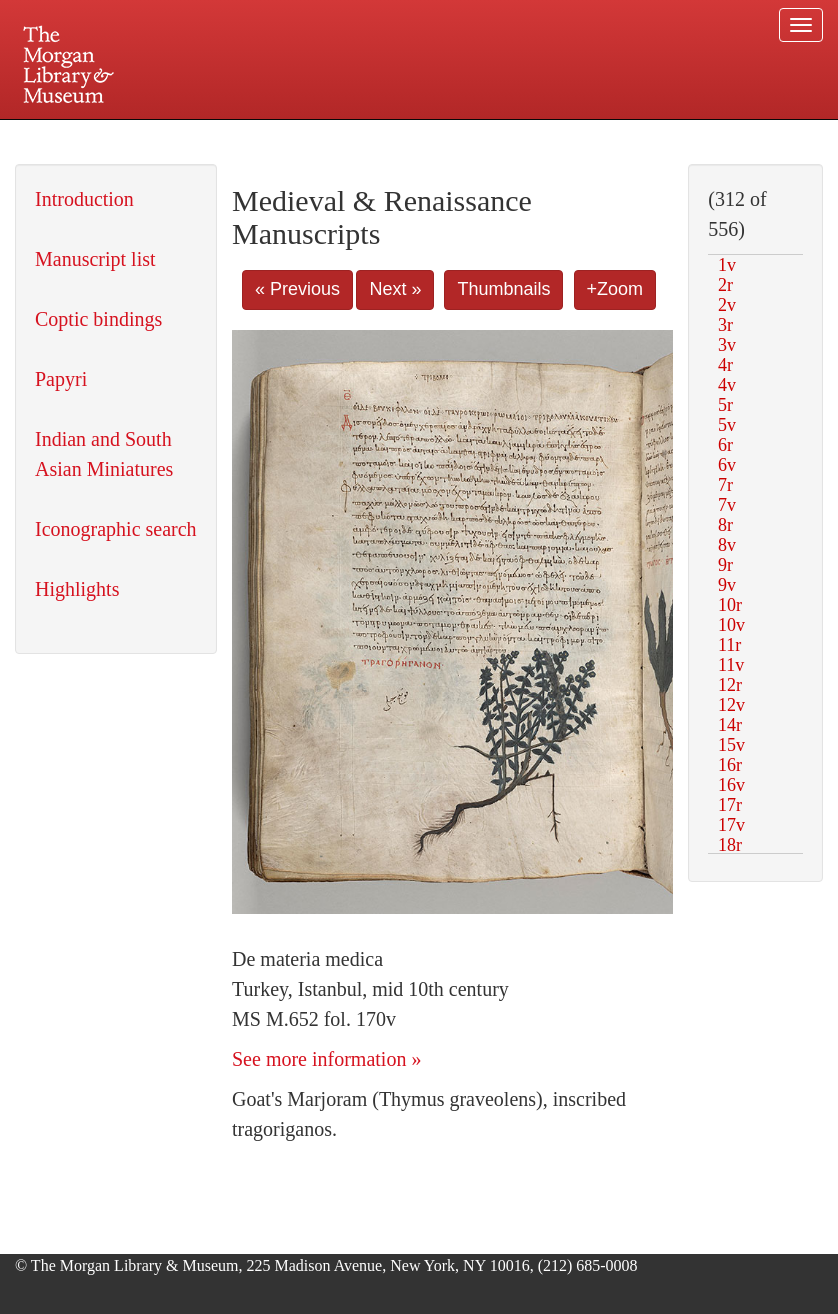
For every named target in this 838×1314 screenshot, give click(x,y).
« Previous (297, 289)
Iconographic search (116, 529)
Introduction (84, 199)
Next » (395, 289)
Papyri (61, 379)
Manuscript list (95, 259)
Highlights (77, 589)
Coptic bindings (98, 319)
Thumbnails (503, 289)
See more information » (326, 1059)
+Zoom (615, 289)
